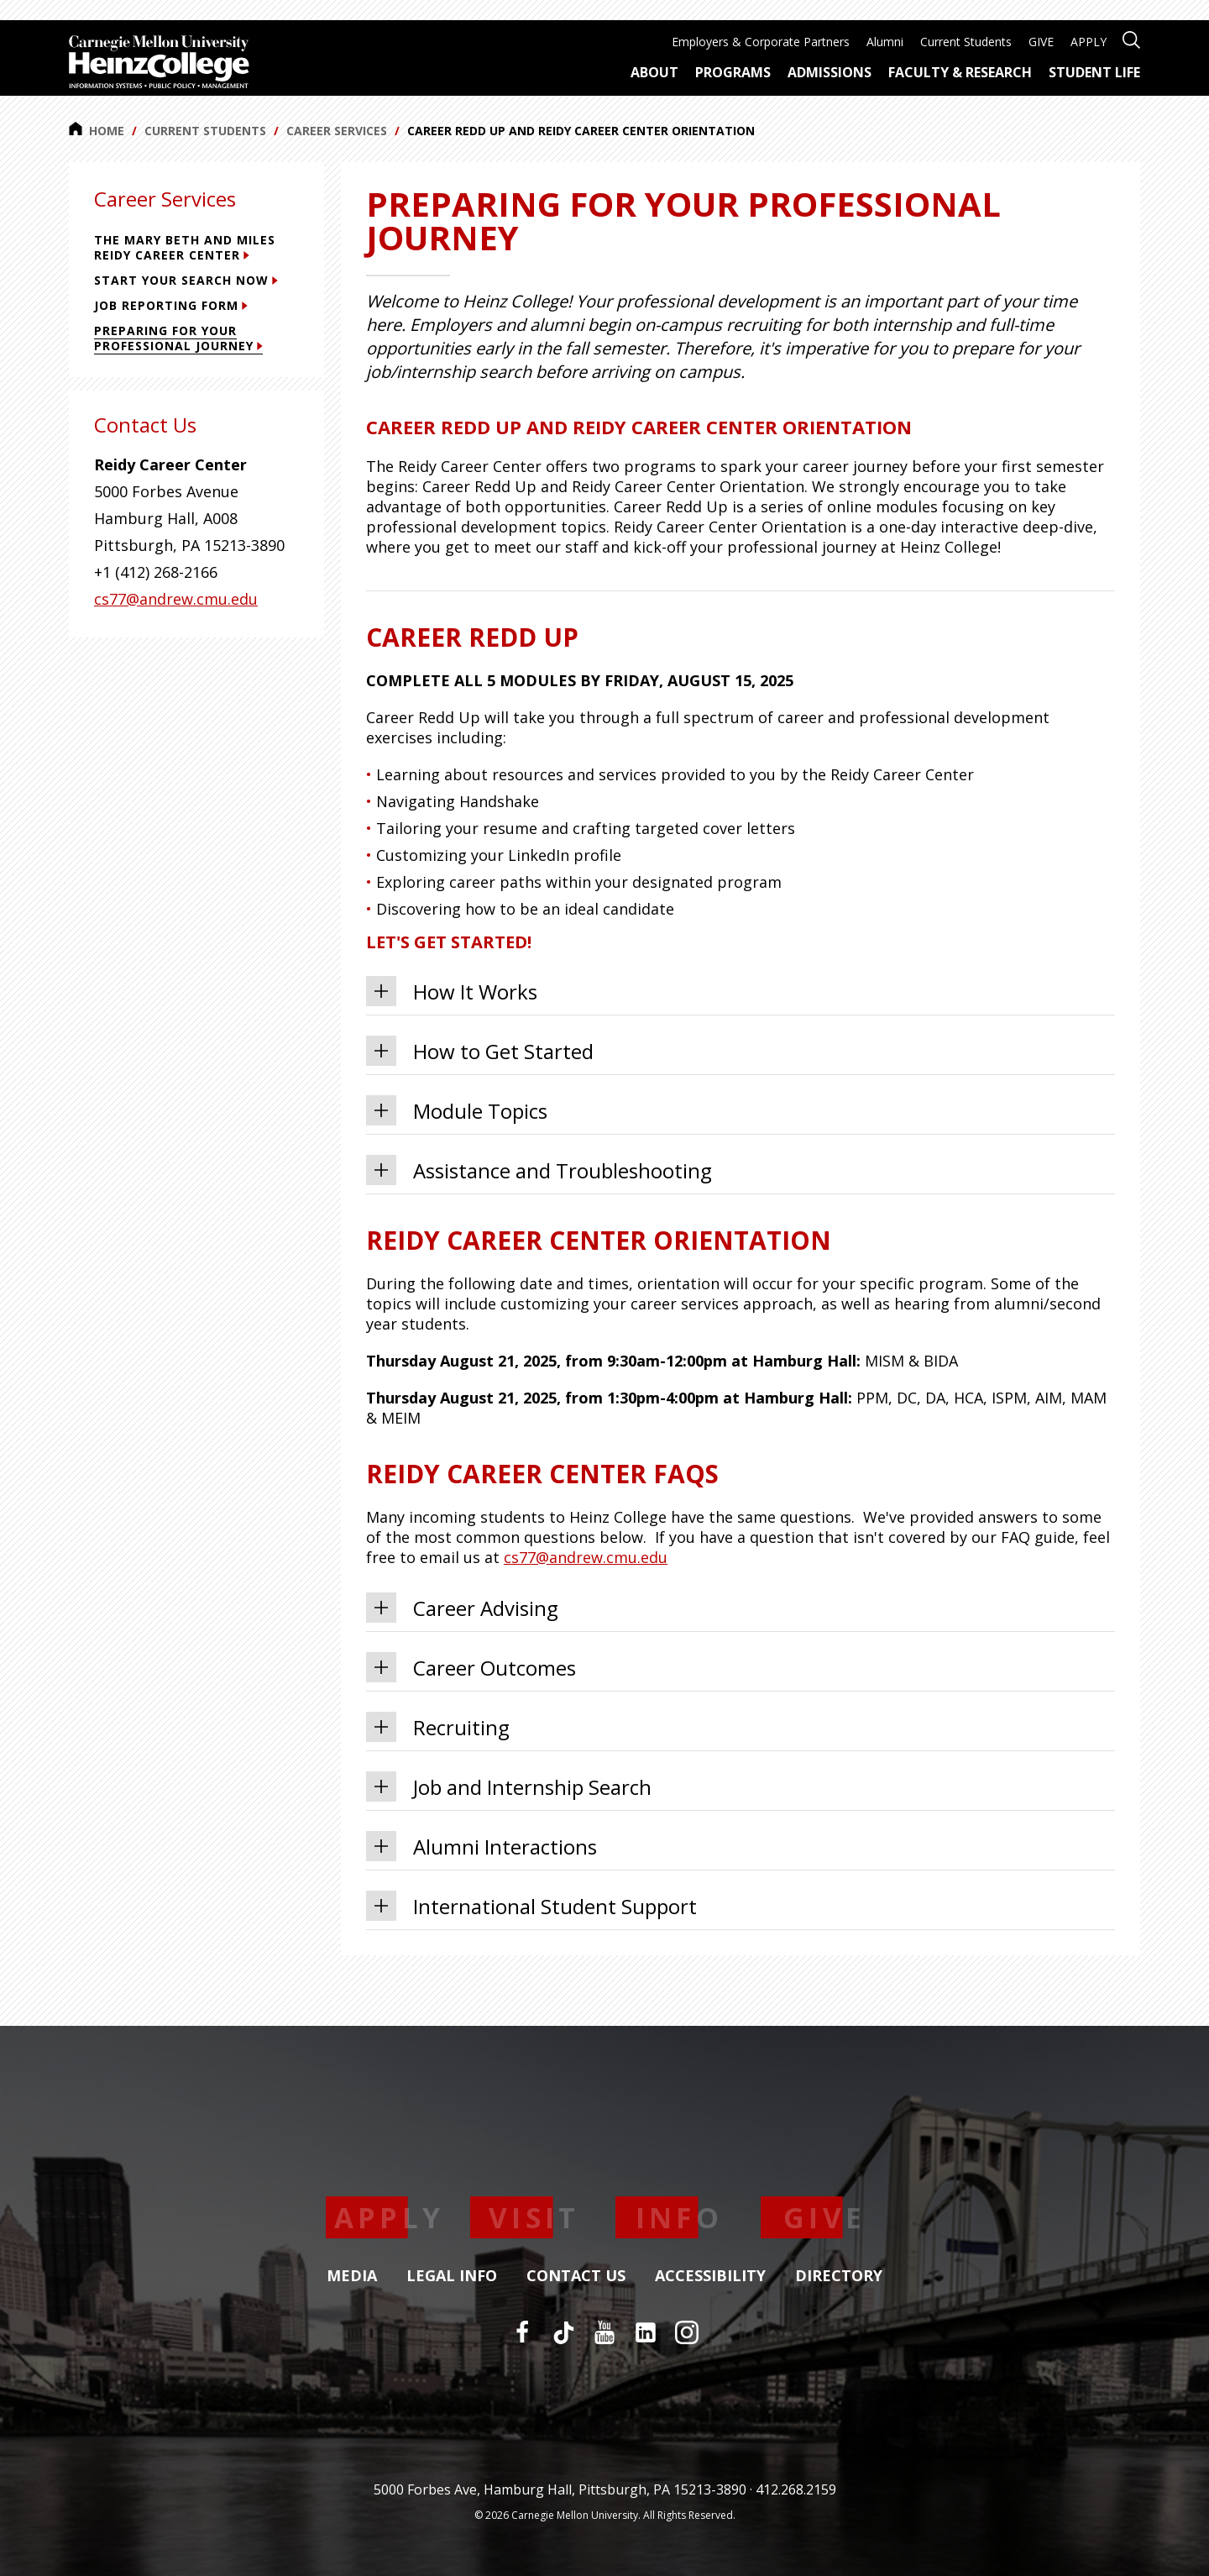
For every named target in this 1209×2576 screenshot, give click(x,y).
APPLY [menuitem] (1088, 42)
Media (352, 2276)
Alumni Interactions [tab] (481, 1846)
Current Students (205, 131)
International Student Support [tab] (531, 1906)
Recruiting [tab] (438, 1727)
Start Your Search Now (186, 280)
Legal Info (451, 2276)
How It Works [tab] (451, 991)
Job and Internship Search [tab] (509, 1786)
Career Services (336, 131)
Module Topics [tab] (456, 1110)
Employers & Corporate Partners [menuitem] (761, 42)
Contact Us (575, 2276)
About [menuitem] (654, 72)
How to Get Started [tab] (480, 1051)
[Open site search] (1131, 38)
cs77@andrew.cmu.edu (585, 1557)
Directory (838, 2276)
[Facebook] (522, 2332)
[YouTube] (604, 2332)
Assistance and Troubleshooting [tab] (539, 1170)
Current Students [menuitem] (966, 42)
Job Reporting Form (171, 305)
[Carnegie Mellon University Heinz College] (159, 63)
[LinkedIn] (645, 2332)
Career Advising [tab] (462, 1607)
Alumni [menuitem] (884, 42)
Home (96, 130)
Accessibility (710, 2276)
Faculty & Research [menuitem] (960, 72)
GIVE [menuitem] (1041, 42)
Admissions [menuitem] (829, 72)
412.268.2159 (796, 2489)
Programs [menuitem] (733, 72)
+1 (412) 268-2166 (155, 572)
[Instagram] (687, 2332)
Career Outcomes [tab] (471, 1667)
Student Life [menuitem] (1094, 72)
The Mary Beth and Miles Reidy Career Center (184, 247)
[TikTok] (563, 2332)
